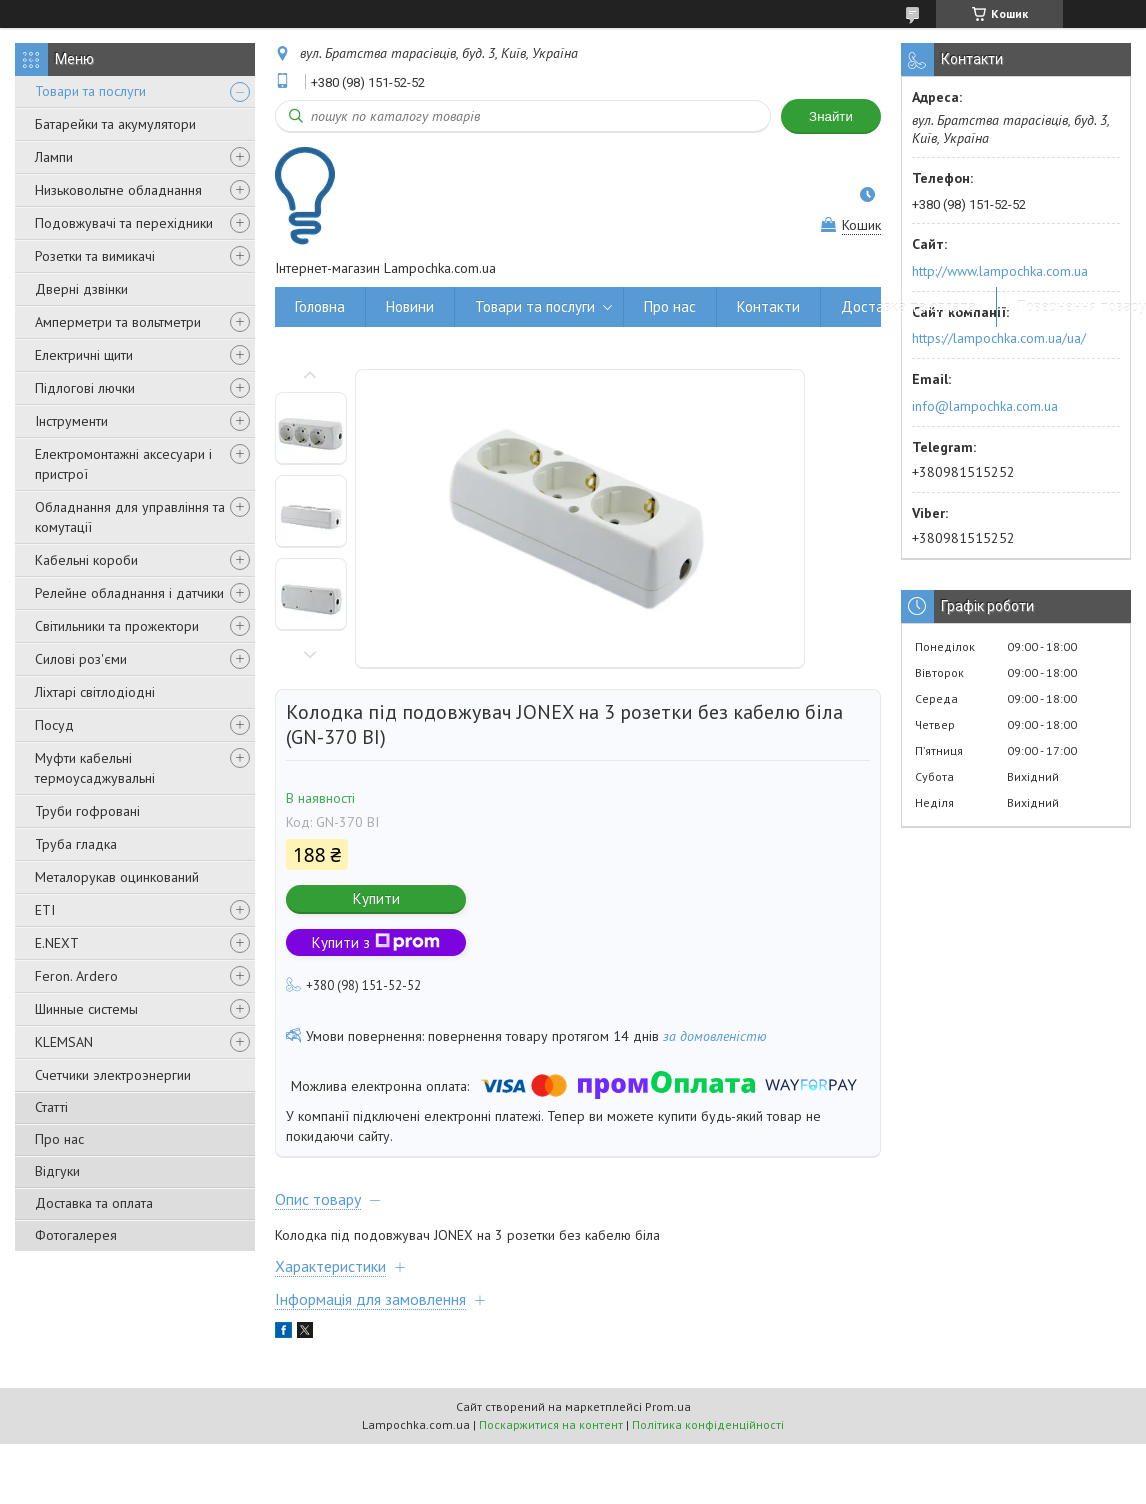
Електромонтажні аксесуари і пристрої (123, 464)
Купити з (376, 942)
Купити (376, 898)
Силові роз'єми (81, 659)
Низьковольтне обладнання (118, 190)
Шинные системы (86, 1009)
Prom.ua (668, 1406)
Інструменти (71, 421)
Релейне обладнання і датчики (129, 593)
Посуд (54, 725)
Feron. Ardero (76, 976)
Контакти (768, 306)
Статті (51, 1107)
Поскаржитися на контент (551, 1424)
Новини (410, 306)
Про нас (59, 1139)
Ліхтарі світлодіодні (95, 692)
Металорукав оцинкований (117, 877)
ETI (45, 910)
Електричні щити (84, 355)
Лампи (54, 157)
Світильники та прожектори (117, 626)
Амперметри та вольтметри (118, 322)
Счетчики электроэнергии (113, 1075)
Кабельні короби (86, 560)
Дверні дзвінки (81, 289)
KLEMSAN (64, 1042)
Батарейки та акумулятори (115, 124)
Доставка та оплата (94, 1203)
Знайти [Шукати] (831, 116)
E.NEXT (57, 943)
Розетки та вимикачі (95, 256)
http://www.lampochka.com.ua (1000, 271)
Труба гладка (76, 844)
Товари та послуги (90, 91)
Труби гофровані (87, 811)
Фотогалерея (76, 1235)
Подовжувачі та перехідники (124, 223)
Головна (320, 306)
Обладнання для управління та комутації (130, 517)
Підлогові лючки (85, 388)
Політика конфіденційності (708, 1424)
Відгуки (57, 1171)
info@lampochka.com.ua (985, 406)
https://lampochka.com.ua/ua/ (999, 338)
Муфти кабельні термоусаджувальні (95, 768)
